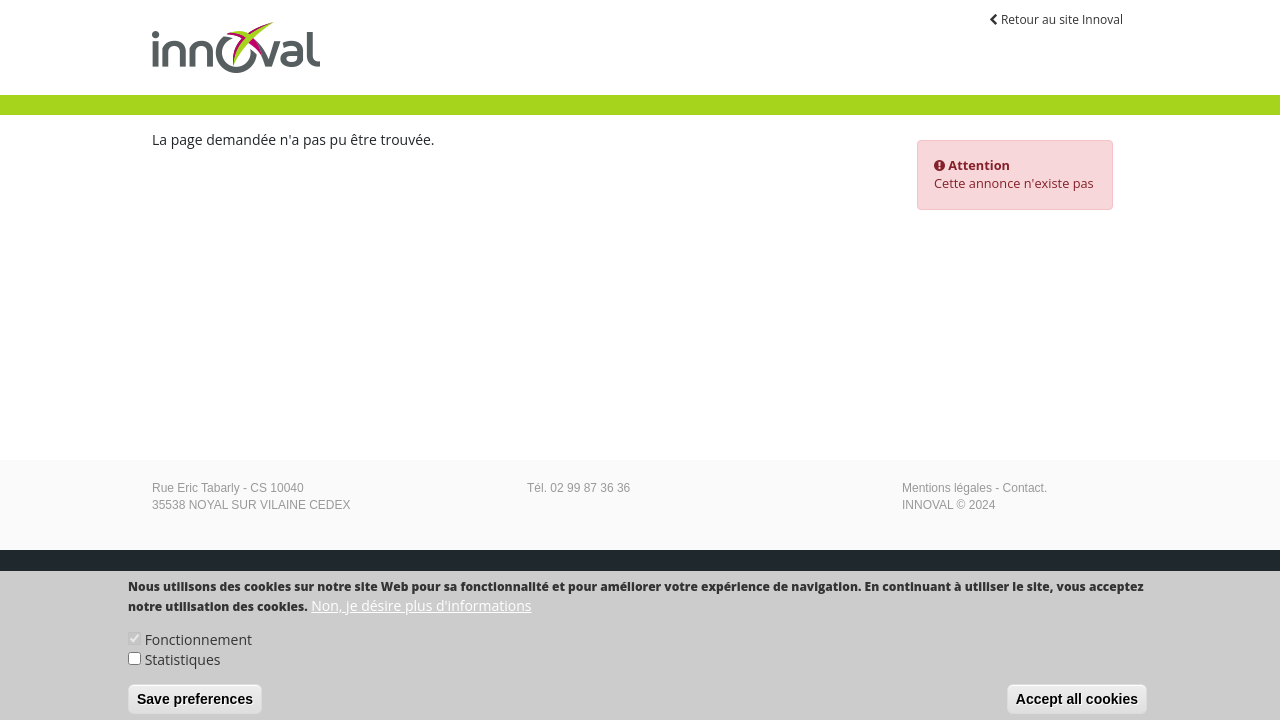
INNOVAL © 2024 (948, 505)
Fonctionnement (198, 647)
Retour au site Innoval (1056, 19)
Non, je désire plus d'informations (421, 613)
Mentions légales (947, 488)
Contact (1023, 488)
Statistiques (183, 667)
